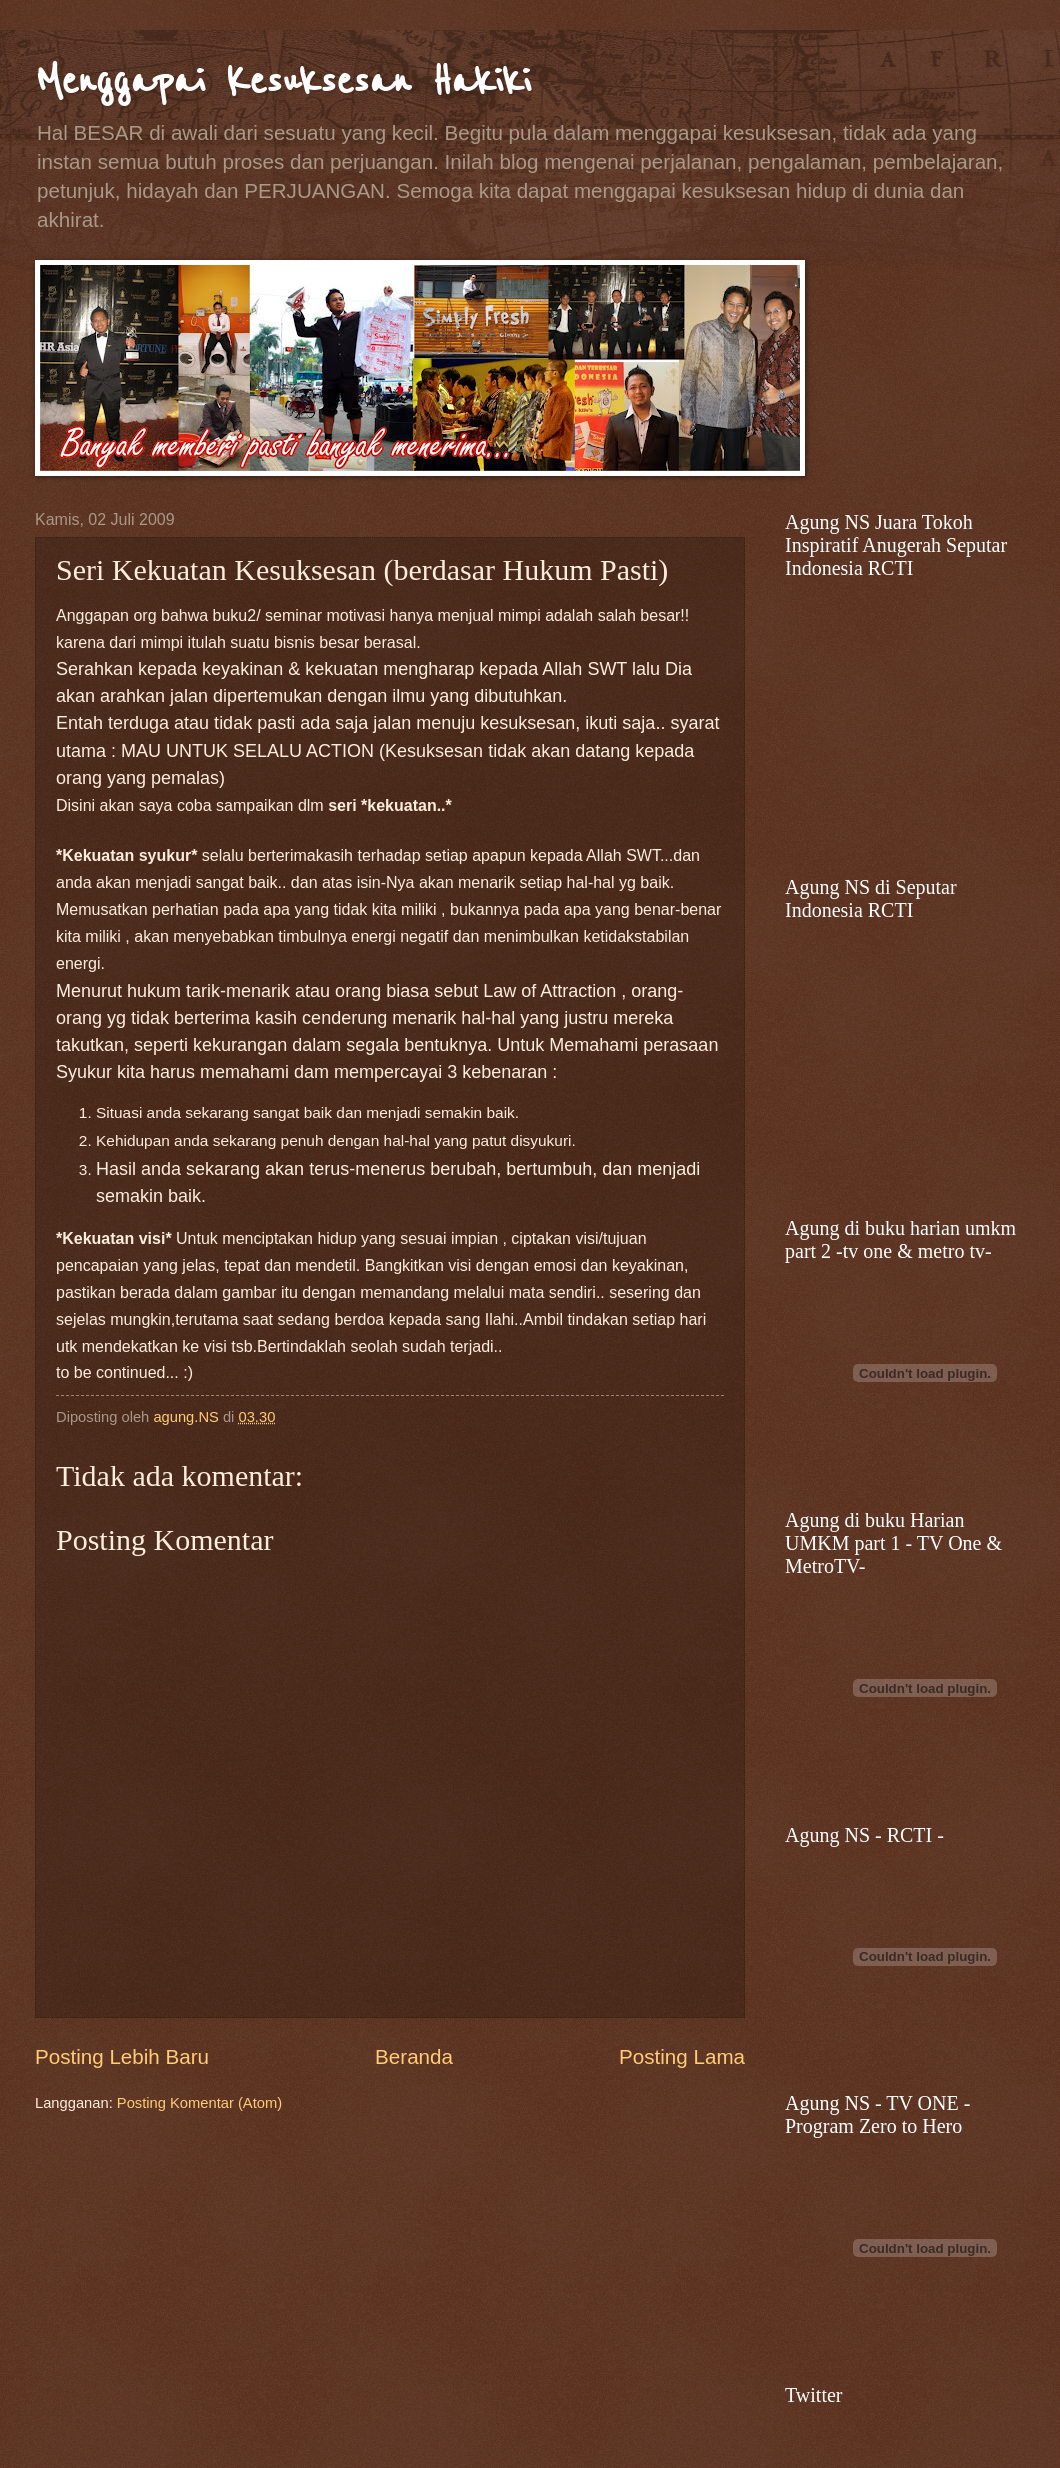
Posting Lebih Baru (122, 2056)
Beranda (414, 2056)
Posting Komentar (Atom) (199, 2103)
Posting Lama (682, 2056)
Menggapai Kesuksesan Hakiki (283, 80)
